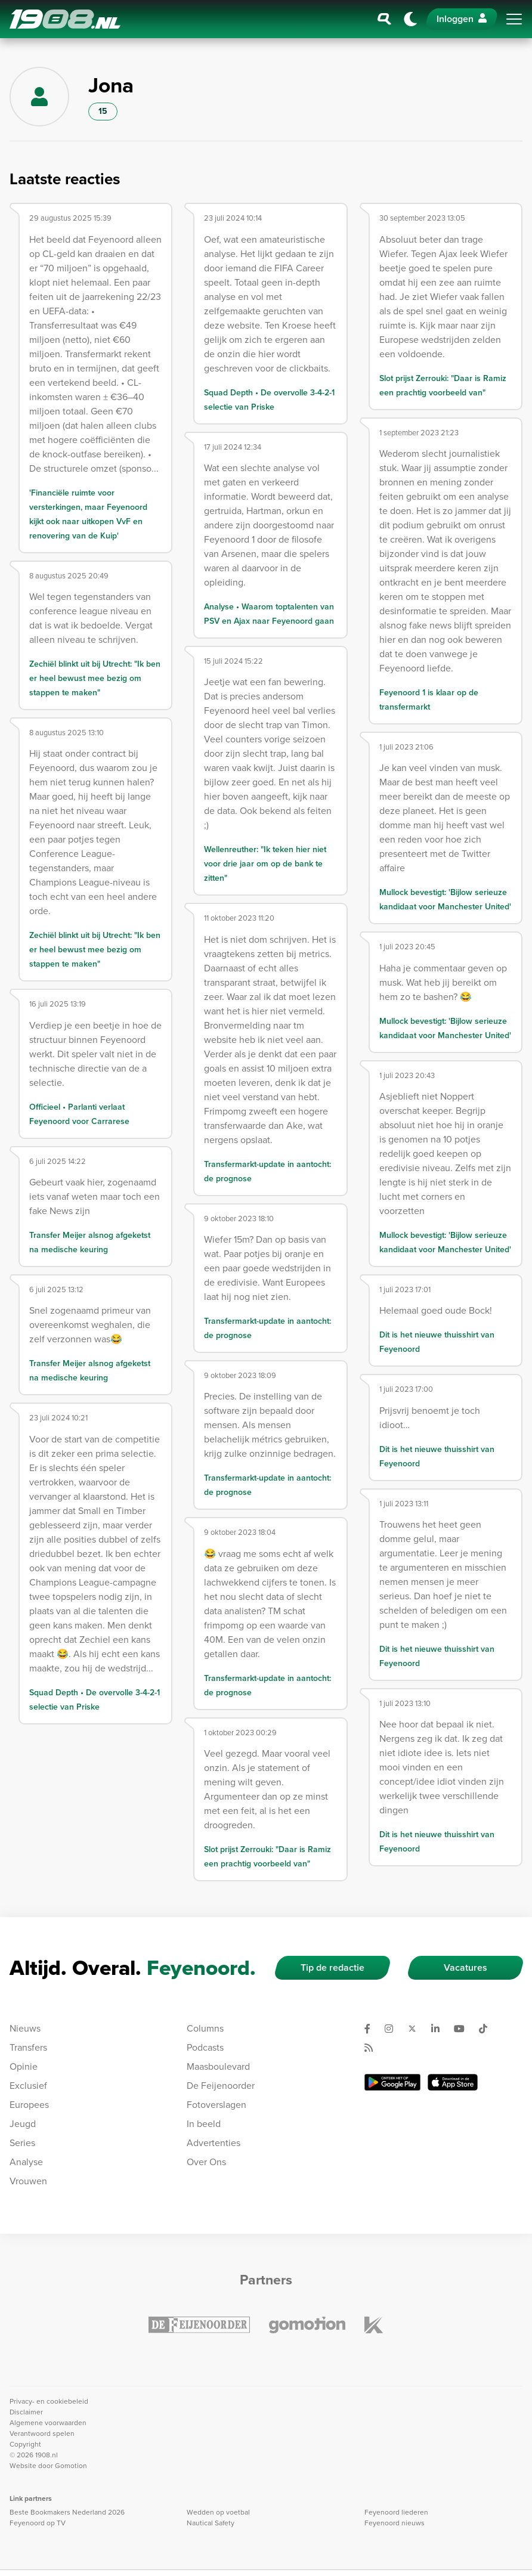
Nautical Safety (210, 2523)
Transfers (28, 2047)
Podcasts (205, 2047)
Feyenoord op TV (38, 2523)
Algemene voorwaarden (48, 2422)
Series (22, 2143)
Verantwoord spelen (42, 2433)
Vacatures (465, 1967)
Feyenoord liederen (396, 2512)
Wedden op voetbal (218, 2512)
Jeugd (23, 2124)
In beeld (204, 2124)
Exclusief (28, 2085)
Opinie (24, 2066)
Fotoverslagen (216, 2104)
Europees (29, 2104)
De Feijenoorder (221, 2085)
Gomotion (71, 2465)
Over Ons (206, 2162)
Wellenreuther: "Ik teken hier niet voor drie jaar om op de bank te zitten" (265, 863)
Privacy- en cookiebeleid (49, 2401)
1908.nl (65, 19)
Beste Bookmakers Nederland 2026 (67, 2512)
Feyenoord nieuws (394, 2523)
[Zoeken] (383, 19)
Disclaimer (26, 2412)
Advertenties (213, 2143)
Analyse (26, 2162)
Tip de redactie (332, 1967)
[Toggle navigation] (514, 19)
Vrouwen (28, 2181)
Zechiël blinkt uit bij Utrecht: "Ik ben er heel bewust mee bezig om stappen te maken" (94, 678)
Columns (205, 2028)
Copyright (25, 2444)
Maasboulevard (218, 2066)
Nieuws (25, 2028)
